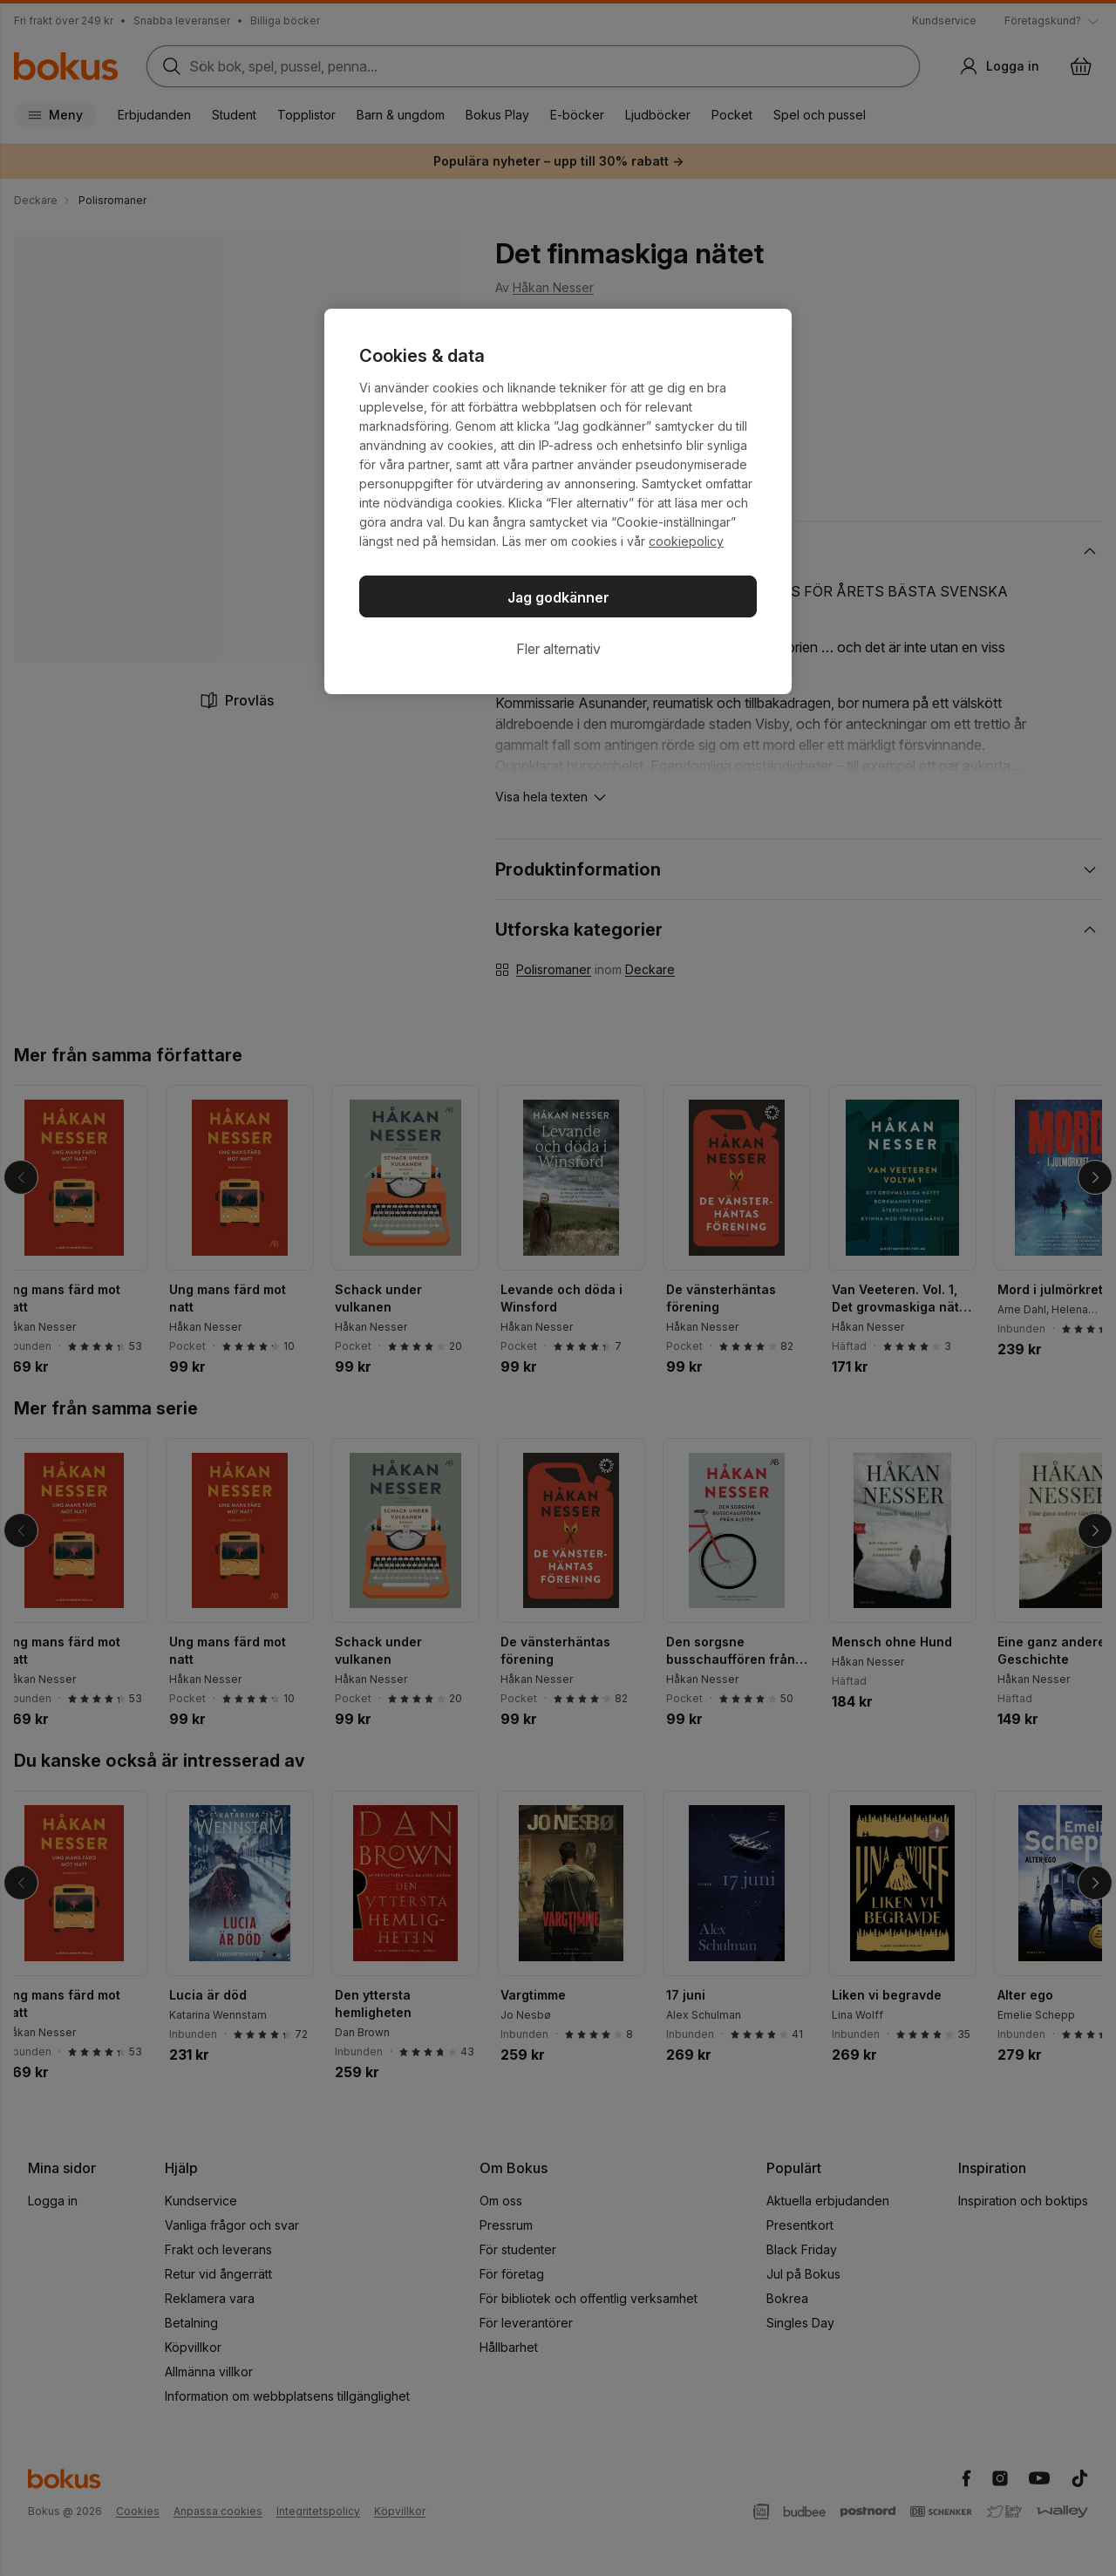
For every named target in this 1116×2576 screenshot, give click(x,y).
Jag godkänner (558, 597)
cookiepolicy (686, 541)
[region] (558, 501)
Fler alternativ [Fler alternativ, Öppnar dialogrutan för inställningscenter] (558, 649)
